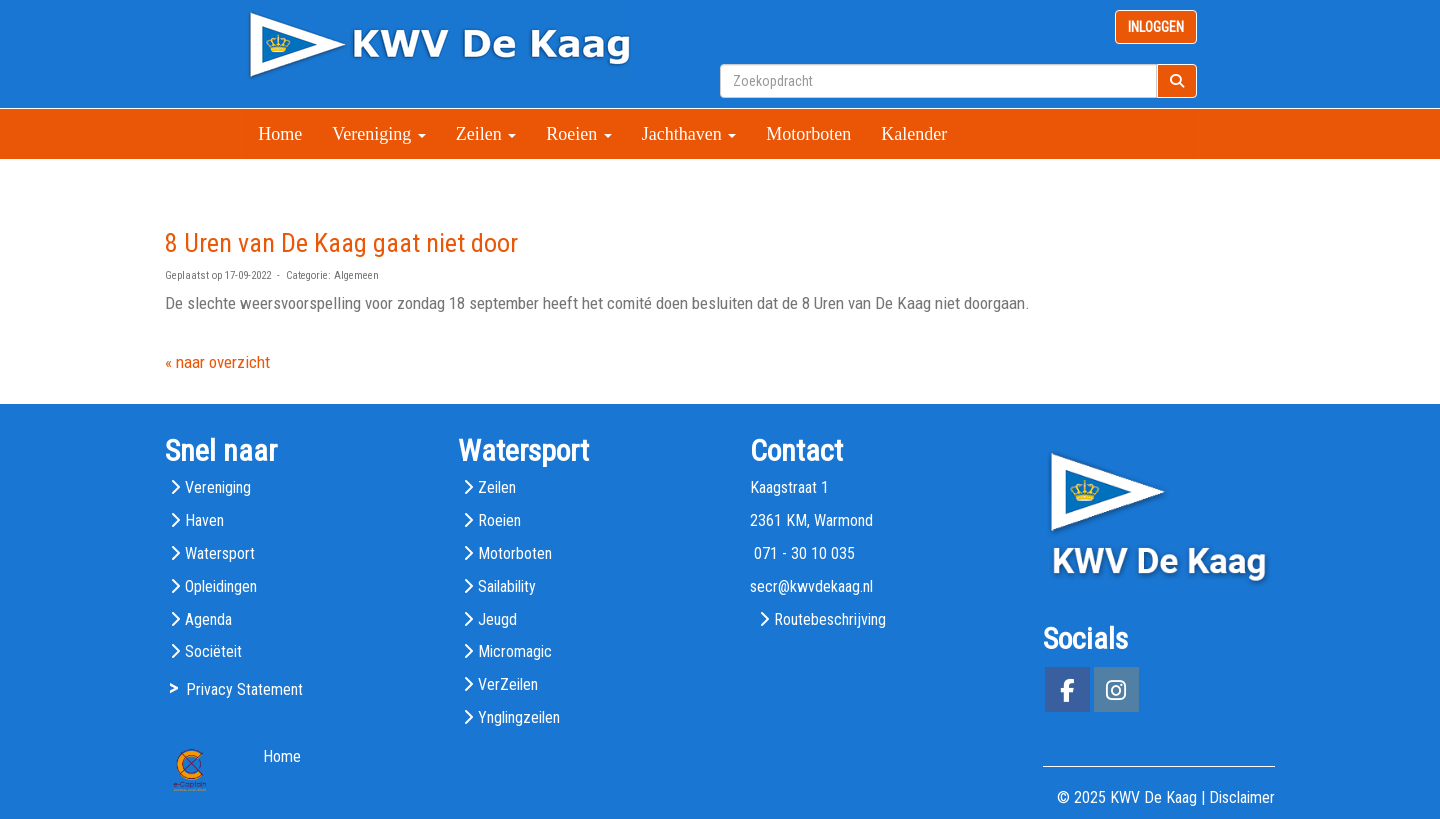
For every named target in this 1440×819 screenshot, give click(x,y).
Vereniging (378, 134)
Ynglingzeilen (519, 717)
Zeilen (486, 134)
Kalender (914, 134)
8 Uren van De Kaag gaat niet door (341, 243)
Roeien (579, 134)
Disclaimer (1242, 797)
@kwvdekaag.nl (811, 586)
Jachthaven (689, 134)
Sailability (507, 586)
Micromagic (515, 651)
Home (280, 134)
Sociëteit (213, 651)
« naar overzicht (217, 362)
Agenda (208, 619)
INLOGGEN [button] (1156, 27)
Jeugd (497, 619)
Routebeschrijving (830, 619)
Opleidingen (221, 586)
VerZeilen (508, 684)
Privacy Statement (244, 689)
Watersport (220, 553)
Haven (204, 520)
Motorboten (808, 134)
